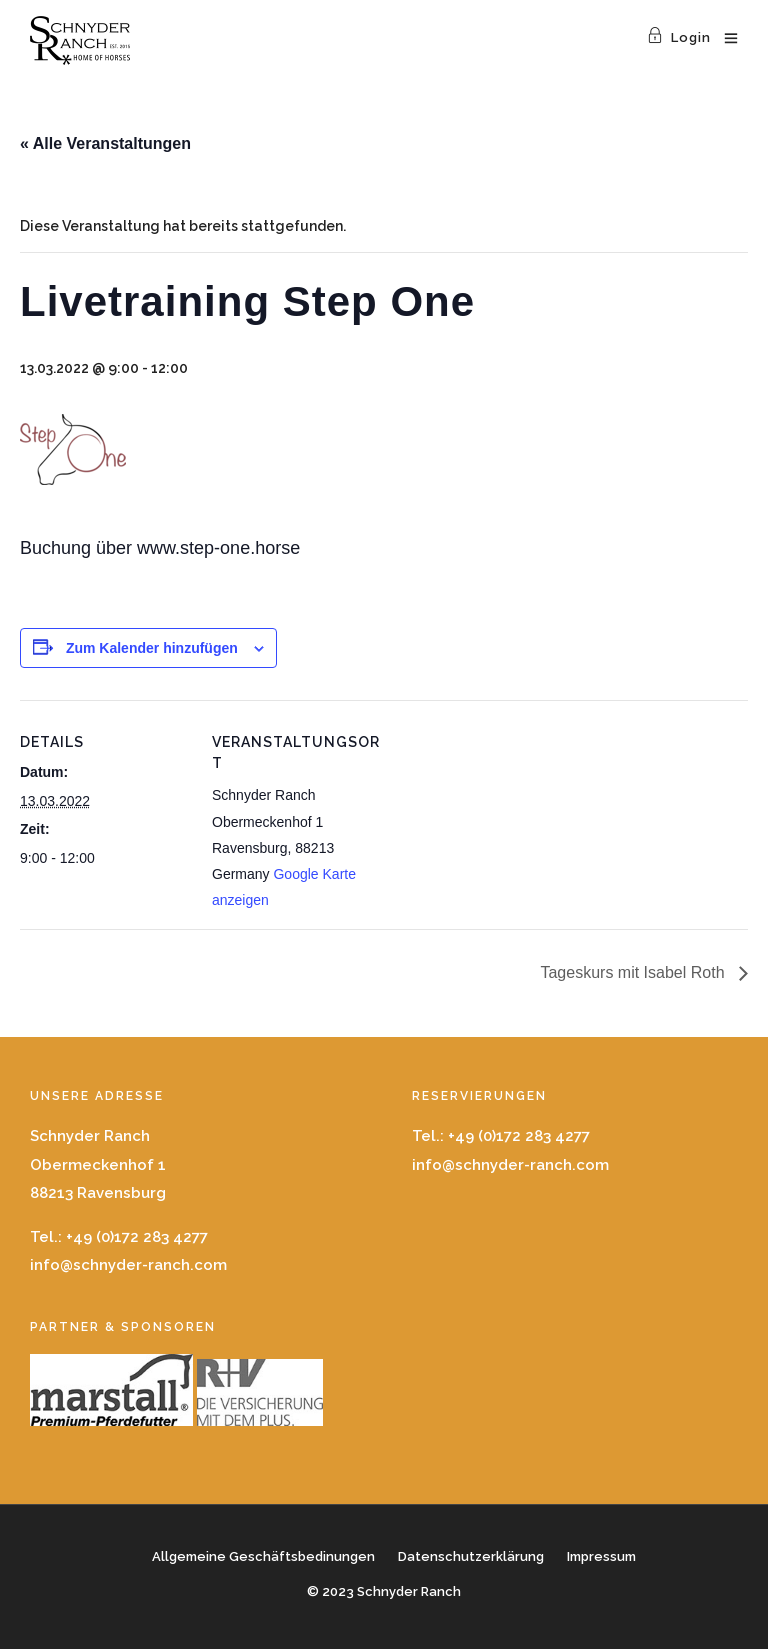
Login (679, 37)
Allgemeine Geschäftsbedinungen (263, 1556)
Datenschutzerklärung (471, 1556)
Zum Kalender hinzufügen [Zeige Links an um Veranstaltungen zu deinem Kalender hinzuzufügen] (152, 648)
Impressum (601, 1556)
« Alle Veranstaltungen (105, 143)
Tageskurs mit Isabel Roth (634, 972)
